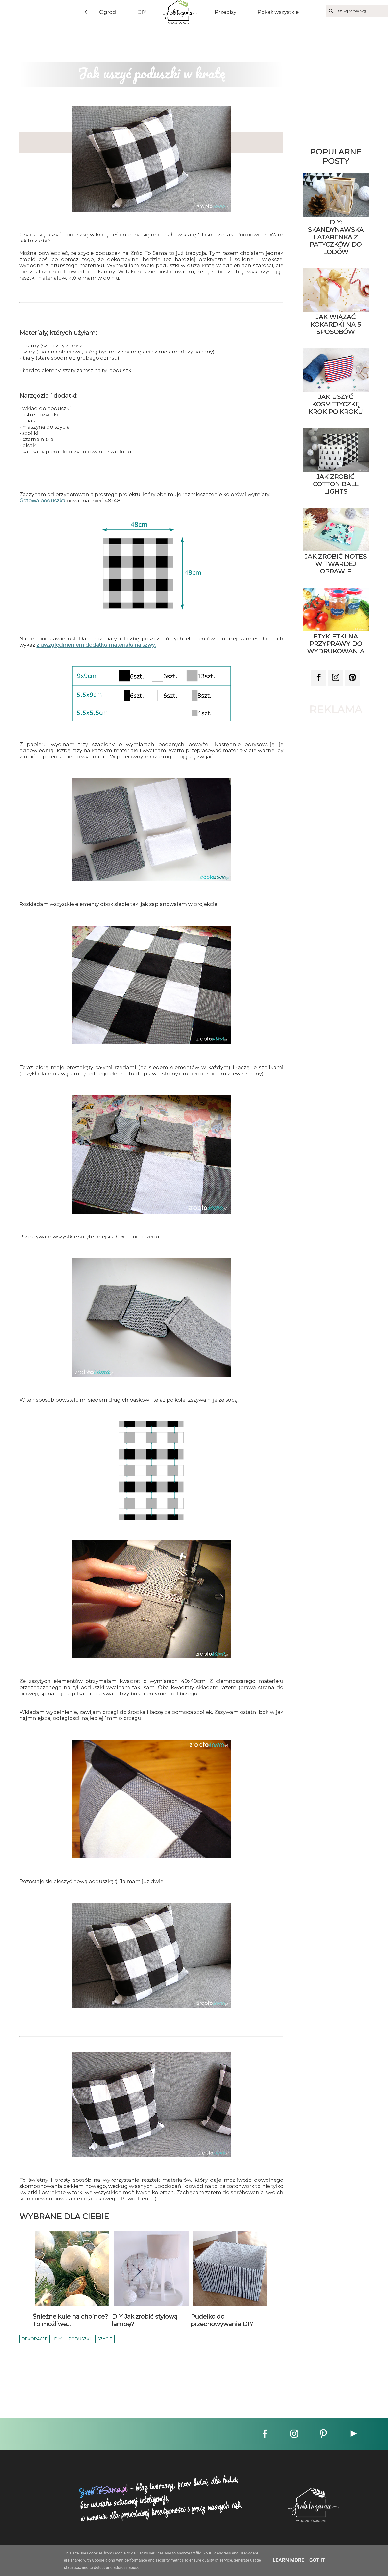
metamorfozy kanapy (186, 352)
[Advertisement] (336, 829)
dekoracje (35, 2338)
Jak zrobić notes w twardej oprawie (336, 564)
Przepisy (225, 12)
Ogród (107, 12)
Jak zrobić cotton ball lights (335, 484)
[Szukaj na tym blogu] (362, 11)
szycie (104, 2338)
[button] (22, 92)
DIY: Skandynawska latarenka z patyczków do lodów (336, 237)
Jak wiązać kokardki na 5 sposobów (335, 324)
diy (58, 2338)
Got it (317, 2560)
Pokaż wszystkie (278, 12)
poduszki (79, 2338)
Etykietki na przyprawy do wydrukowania (335, 644)
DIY (141, 12)
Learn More (288, 2560)
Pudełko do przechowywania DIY (222, 2320)
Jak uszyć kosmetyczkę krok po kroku (335, 404)
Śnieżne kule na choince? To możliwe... (70, 2320)
